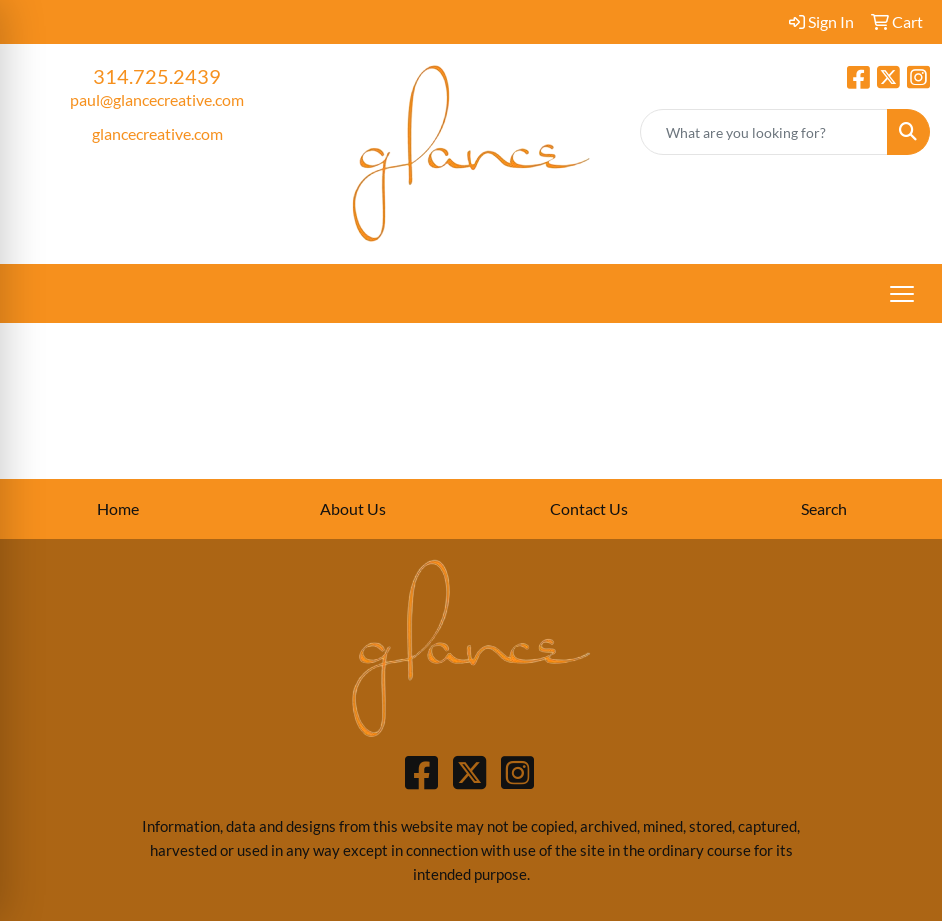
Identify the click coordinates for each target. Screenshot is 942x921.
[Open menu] (902, 294)
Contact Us (589, 508)
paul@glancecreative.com (157, 99)
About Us (353, 508)
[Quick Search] (764, 132)
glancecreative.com (157, 133)
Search (824, 508)
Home (118, 508)
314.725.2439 (157, 76)
